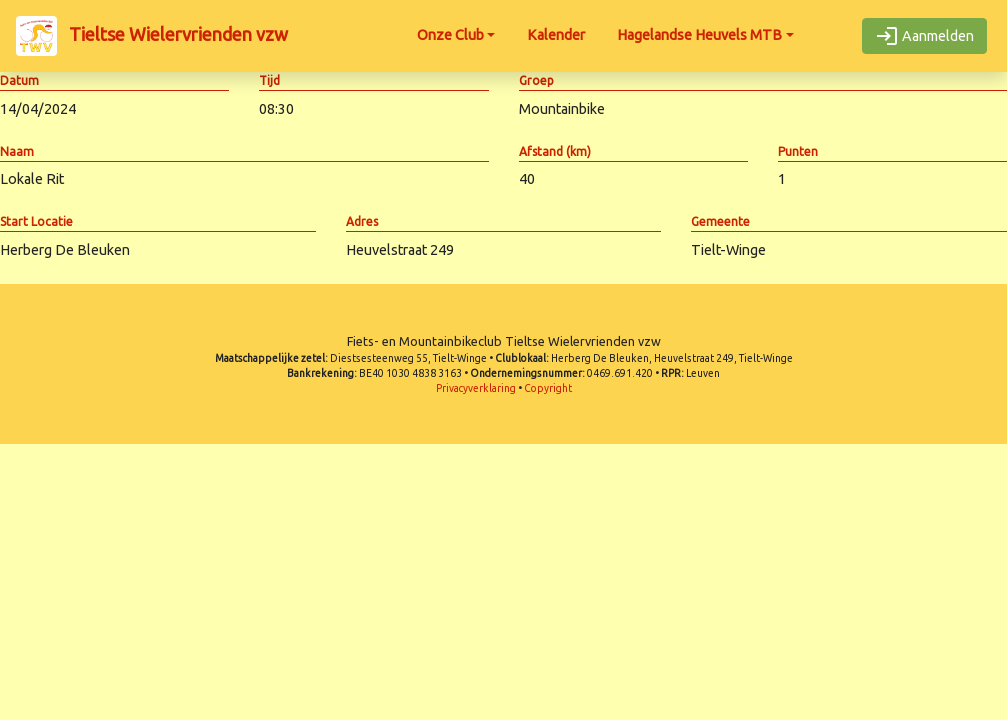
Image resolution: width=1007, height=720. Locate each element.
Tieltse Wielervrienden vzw (152, 36)
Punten (798, 151)
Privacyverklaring (476, 388)
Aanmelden (924, 36)
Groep (536, 80)
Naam (17, 151)
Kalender (556, 35)
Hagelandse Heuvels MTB (699, 35)
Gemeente (720, 221)
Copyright (548, 388)
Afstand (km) (555, 151)
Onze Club (450, 35)
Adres (362, 221)
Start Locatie (36, 221)
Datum (19, 80)
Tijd (269, 80)
